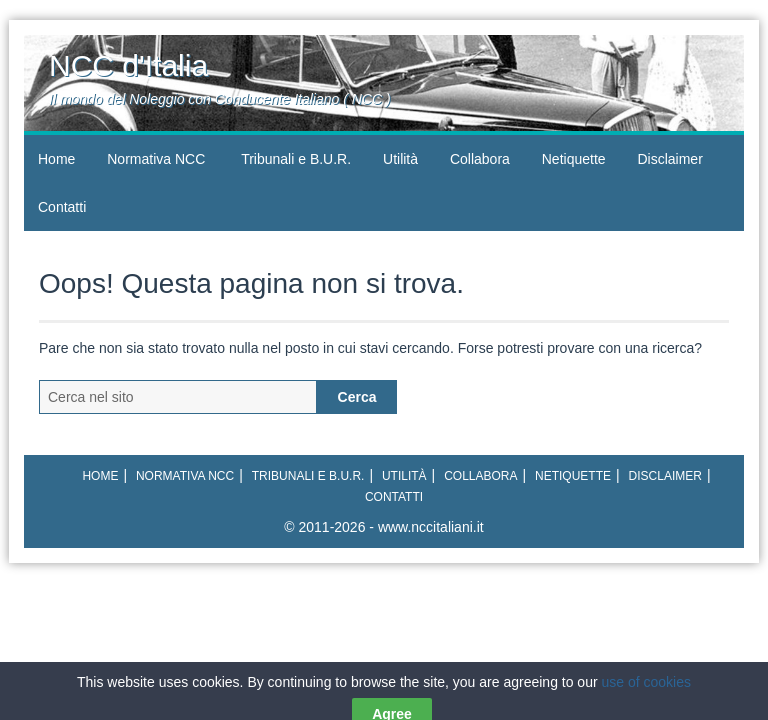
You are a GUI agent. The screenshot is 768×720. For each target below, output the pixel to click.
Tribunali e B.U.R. (296, 159)
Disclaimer (669, 159)
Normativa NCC (156, 159)
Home (56, 159)
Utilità (400, 159)
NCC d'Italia (128, 65)
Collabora (480, 159)
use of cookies (647, 707)
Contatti (62, 207)
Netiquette (574, 159)
